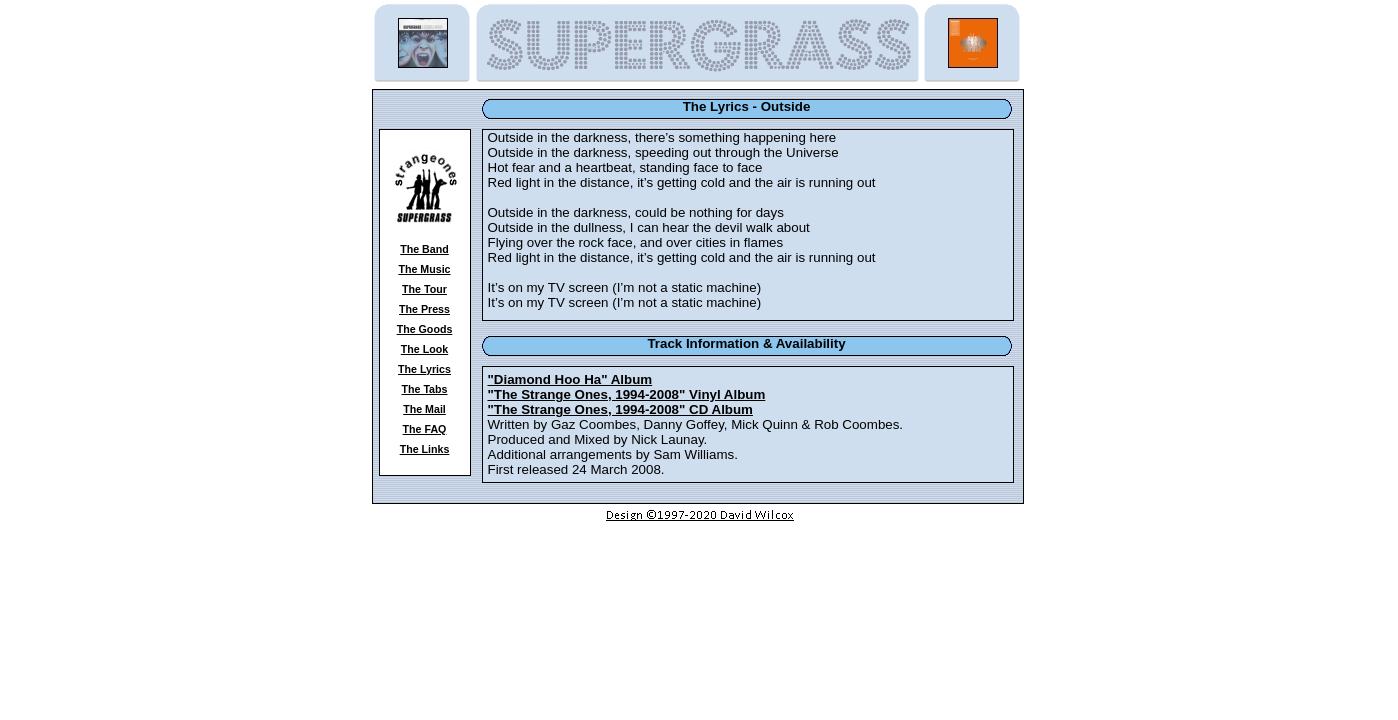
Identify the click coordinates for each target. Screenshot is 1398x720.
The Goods (425, 329)
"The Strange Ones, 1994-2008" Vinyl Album (627, 394)
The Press (424, 309)
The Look (424, 349)
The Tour (424, 289)
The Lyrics (424, 369)
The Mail (424, 409)
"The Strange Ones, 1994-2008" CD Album (620, 409)
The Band (424, 249)
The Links (425, 449)
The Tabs (425, 389)
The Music (424, 269)
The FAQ (425, 429)
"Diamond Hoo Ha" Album (570, 379)
